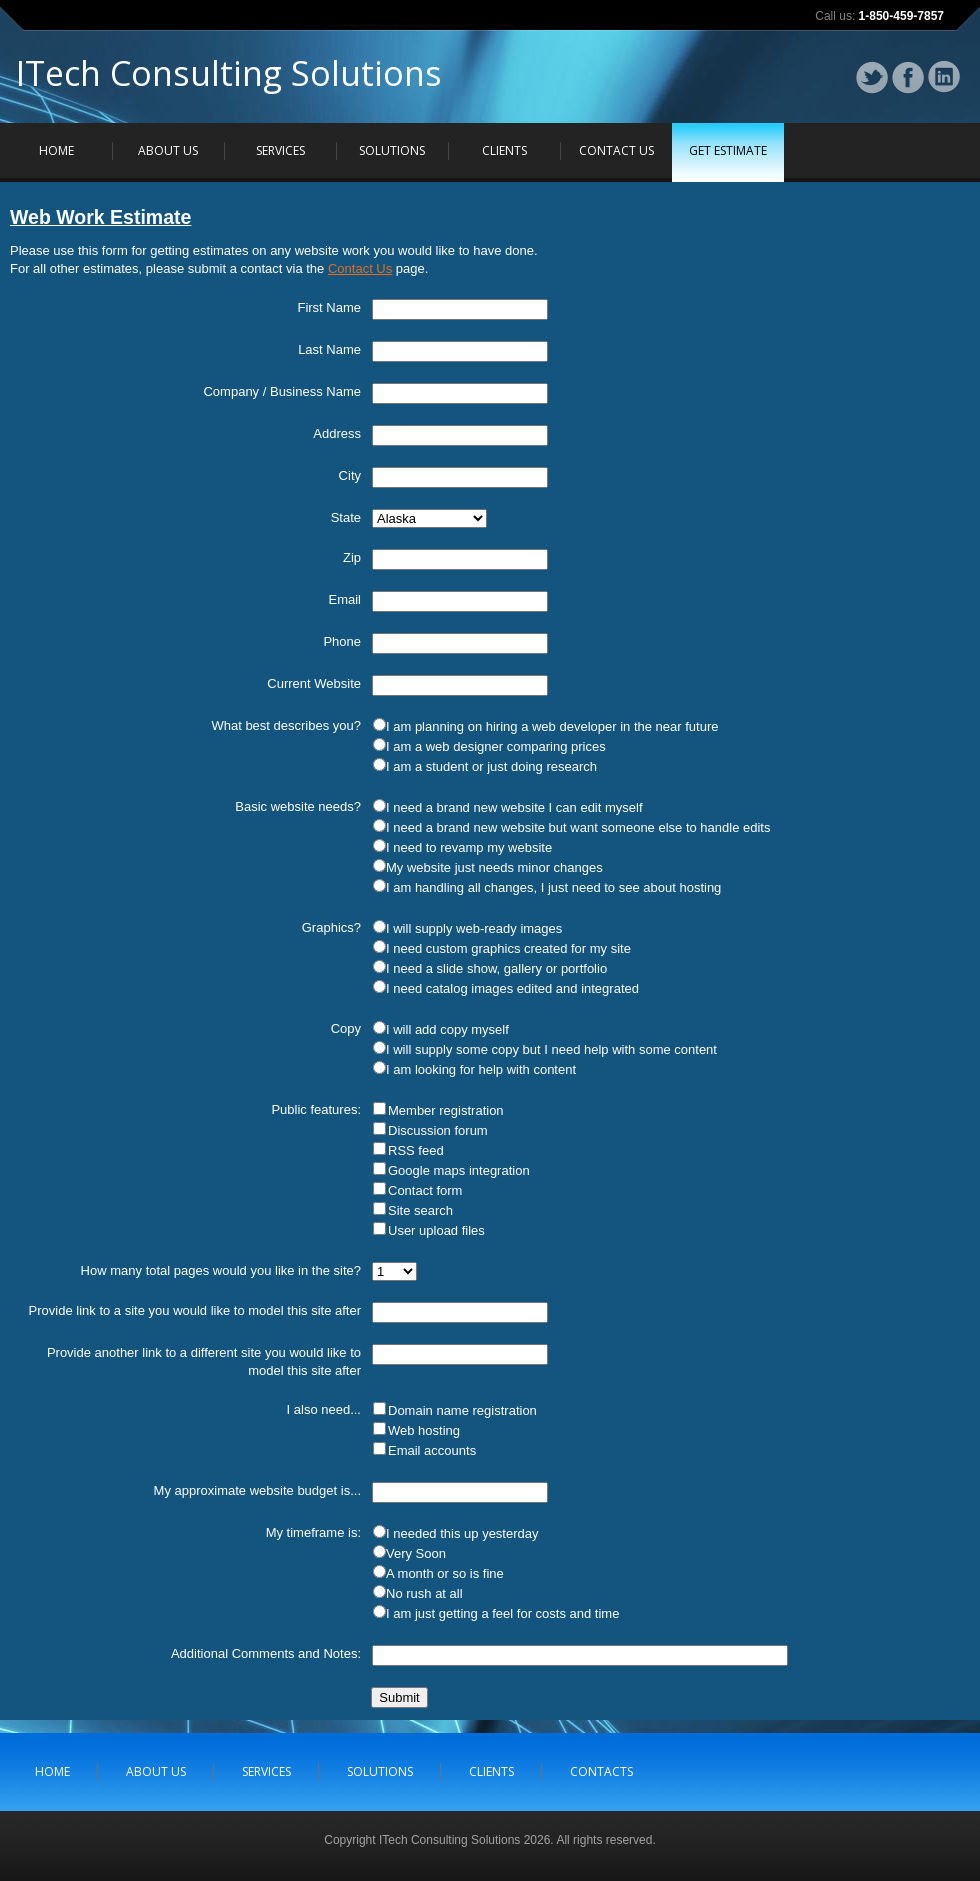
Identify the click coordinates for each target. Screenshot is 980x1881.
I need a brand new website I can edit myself (514, 807)
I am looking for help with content (481, 1069)
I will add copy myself (447, 1029)
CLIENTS (504, 150)
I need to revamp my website (469, 847)
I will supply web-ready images (474, 928)
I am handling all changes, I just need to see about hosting (553, 887)
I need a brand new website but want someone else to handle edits (578, 827)
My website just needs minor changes (494, 867)
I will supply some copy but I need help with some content (551, 1049)
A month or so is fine (445, 1573)
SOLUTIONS (392, 150)
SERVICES (280, 150)
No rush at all (424, 1593)
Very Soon (416, 1553)
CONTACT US (616, 150)
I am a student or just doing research (491, 766)
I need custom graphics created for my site (508, 948)
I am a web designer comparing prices (496, 746)
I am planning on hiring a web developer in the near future (552, 726)
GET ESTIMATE (728, 150)
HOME (56, 150)
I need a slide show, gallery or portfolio (496, 968)
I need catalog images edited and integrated (512, 988)
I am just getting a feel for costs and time (502, 1613)
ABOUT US (168, 150)
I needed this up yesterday (462, 1533)
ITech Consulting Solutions (229, 79)
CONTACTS (601, 1771)
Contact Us (360, 268)
